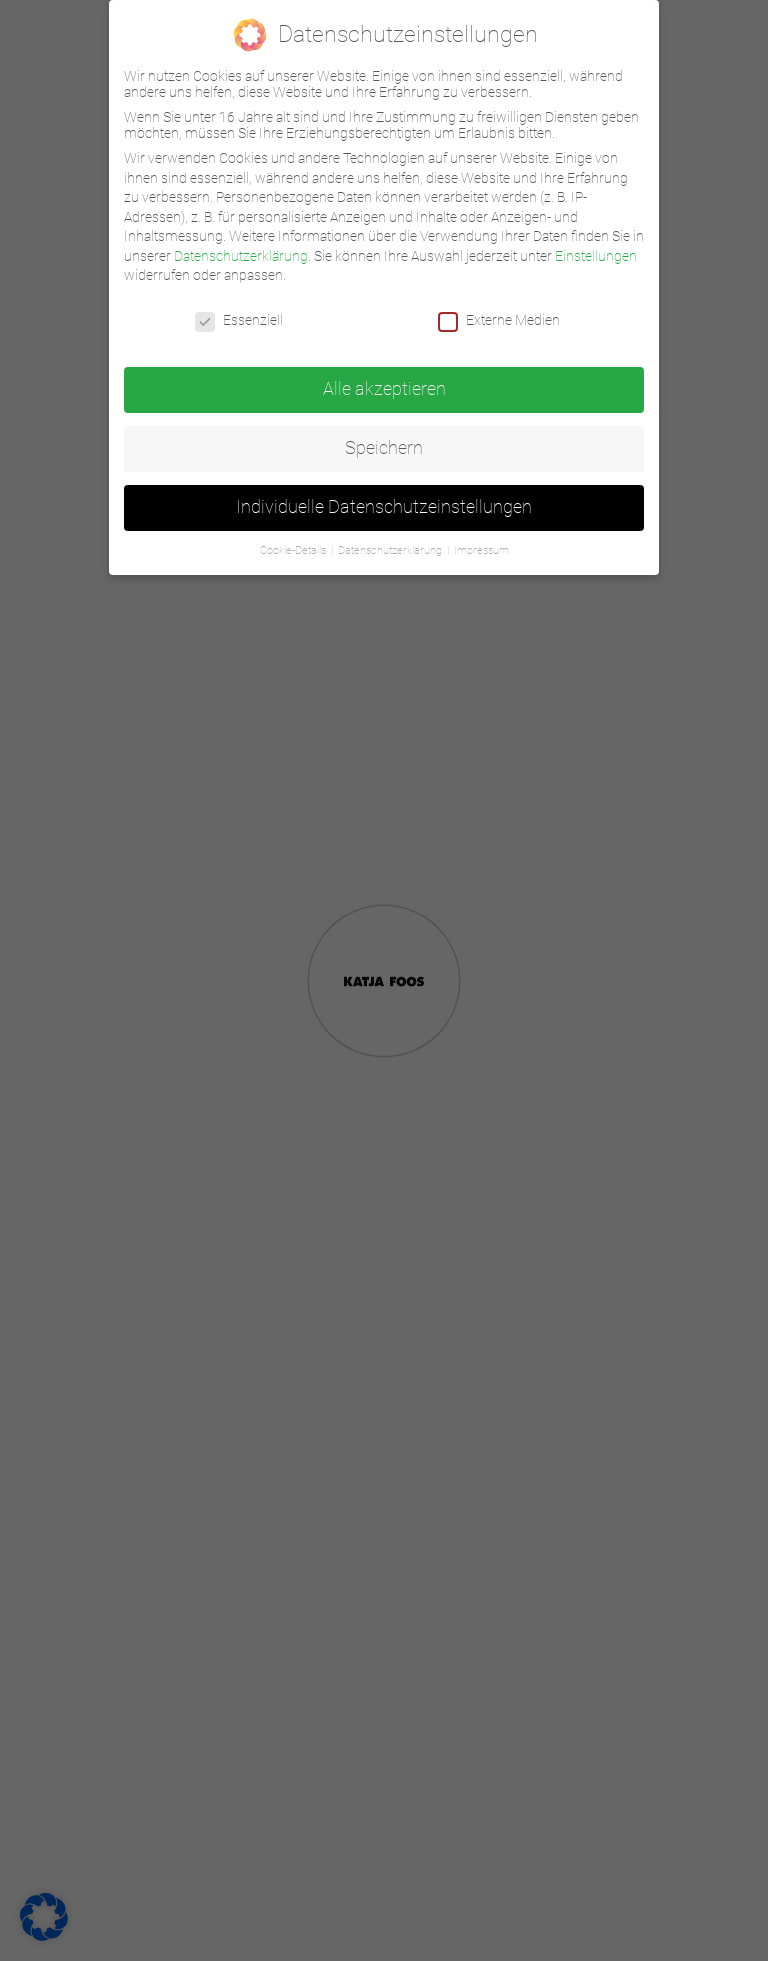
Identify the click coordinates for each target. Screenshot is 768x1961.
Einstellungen (596, 256)
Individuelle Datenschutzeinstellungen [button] (384, 507)
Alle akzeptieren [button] (384, 389)
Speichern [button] (384, 448)
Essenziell (239, 320)
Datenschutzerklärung (241, 256)
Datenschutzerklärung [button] (391, 550)
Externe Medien (499, 320)
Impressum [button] (481, 550)
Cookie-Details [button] (294, 550)
